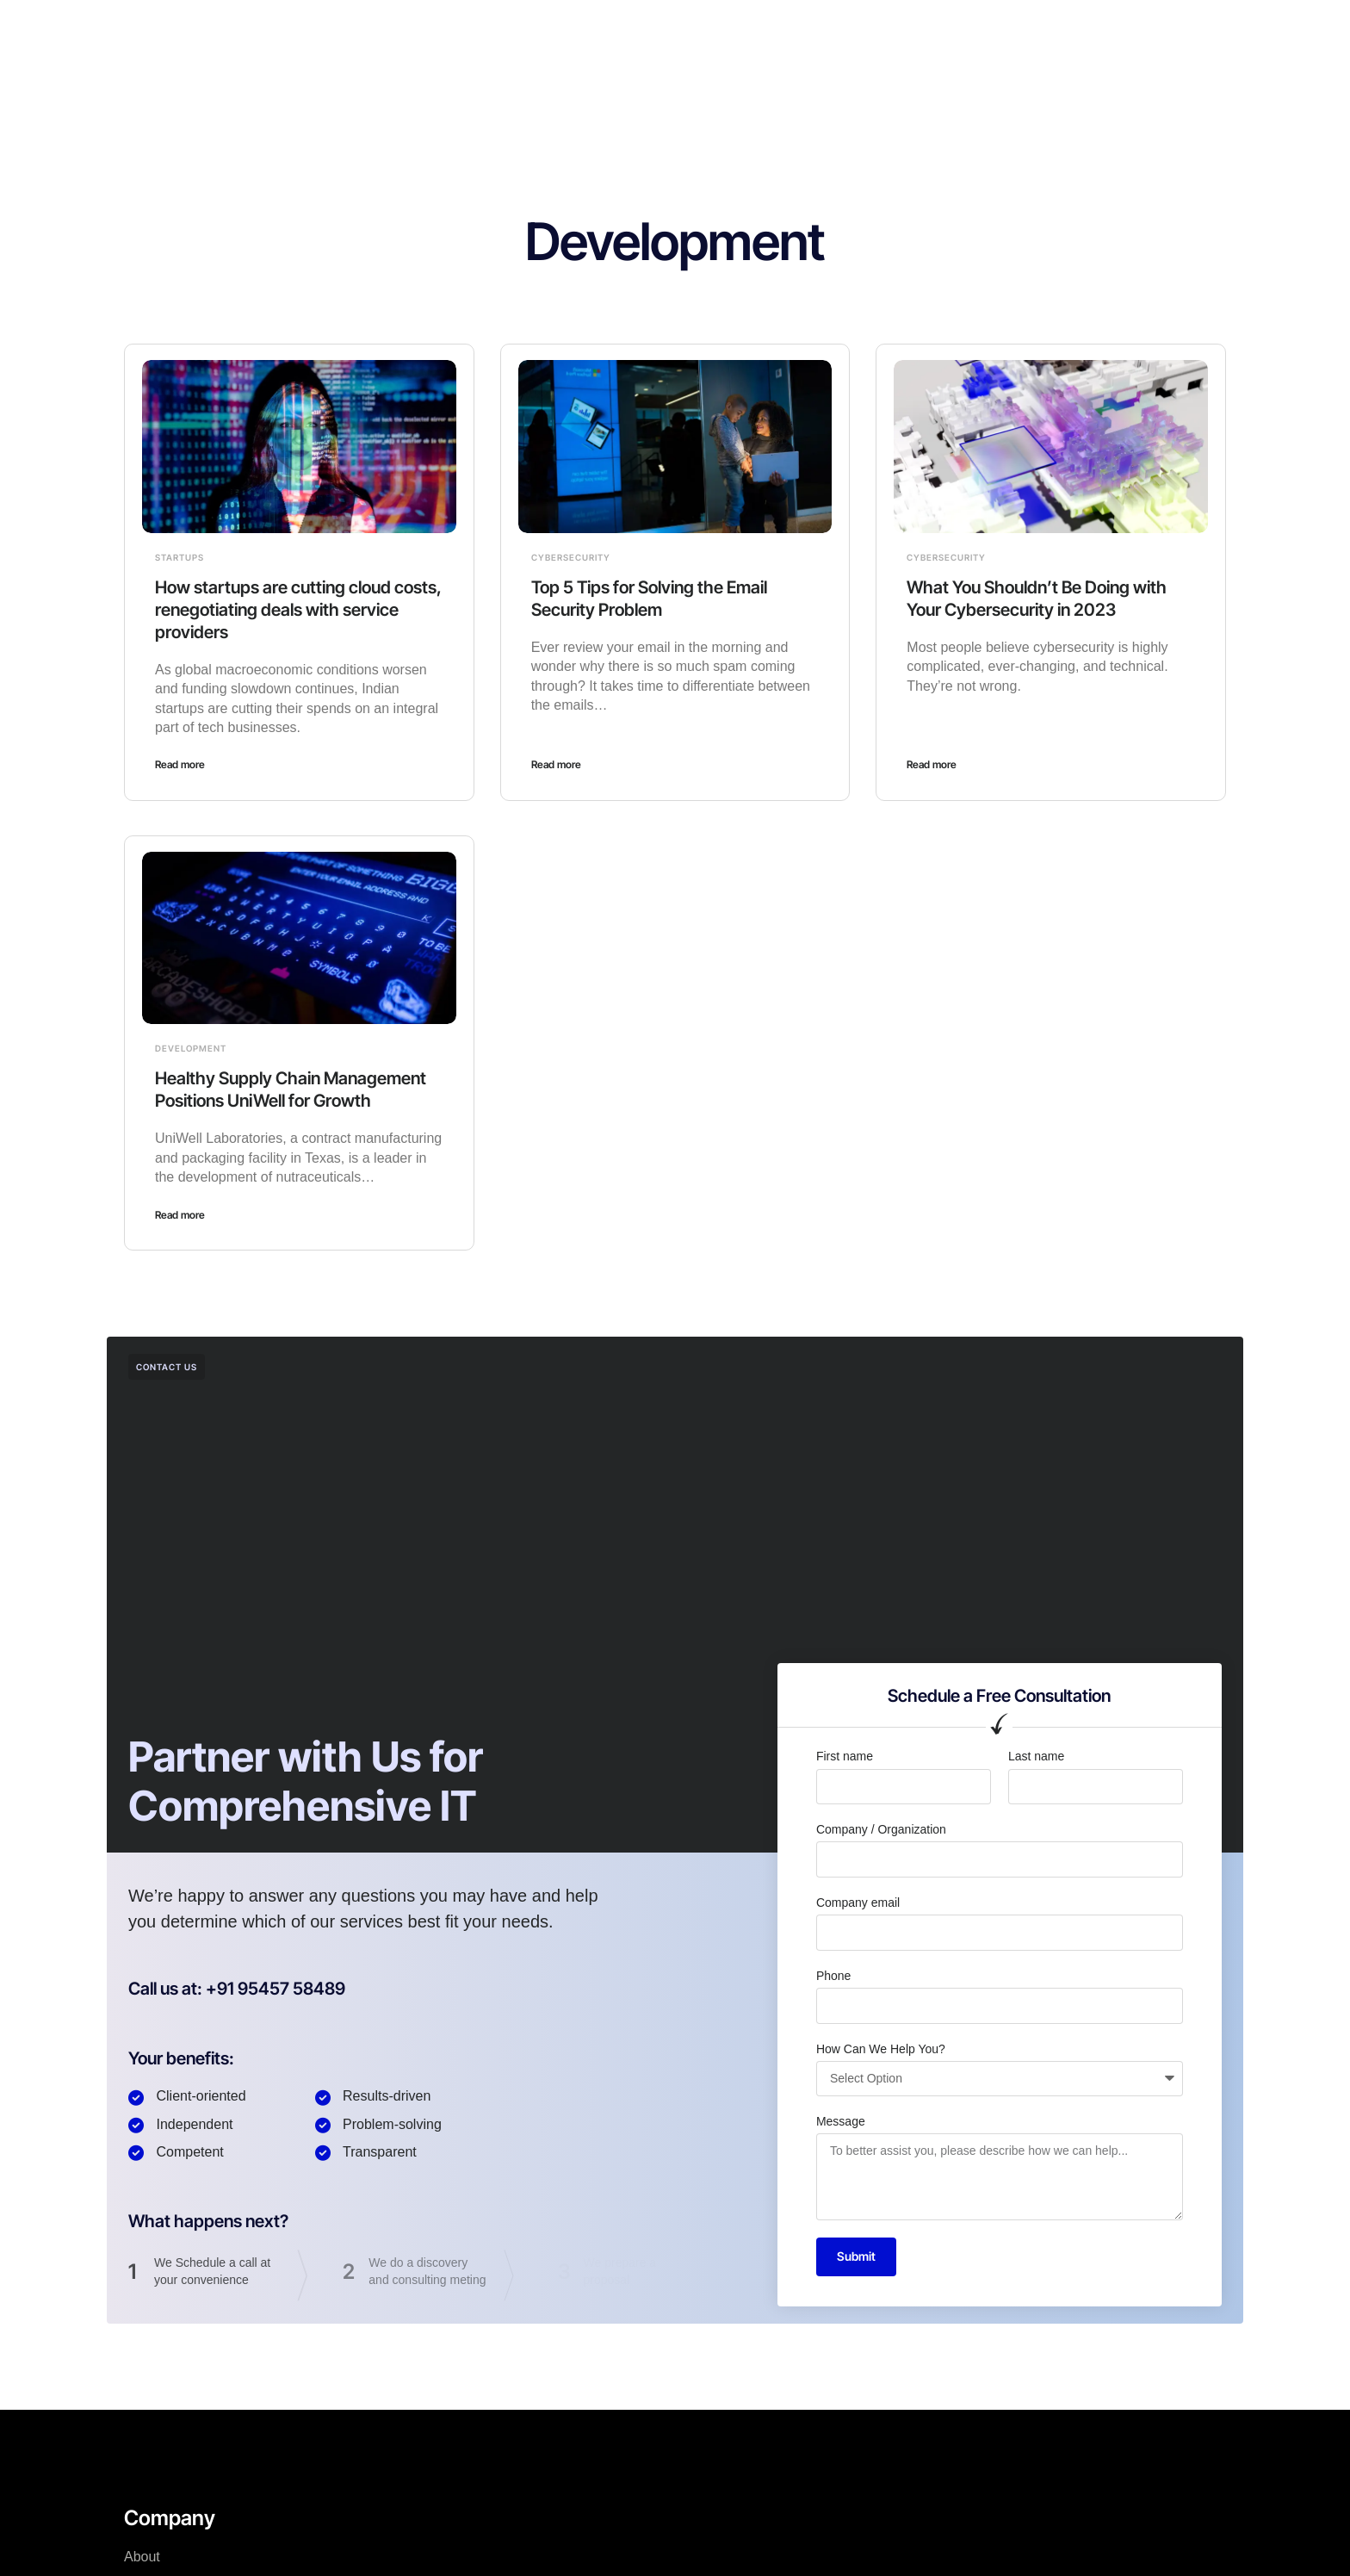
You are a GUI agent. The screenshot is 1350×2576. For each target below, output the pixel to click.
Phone (833, 1976)
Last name (1036, 1756)
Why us (669, 29)
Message (840, 2121)
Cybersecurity (570, 557)
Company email (858, 1902)
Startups (179, 557)
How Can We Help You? (880, 2049)
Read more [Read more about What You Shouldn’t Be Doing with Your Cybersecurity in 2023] (932, 764)
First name (844, 1756)
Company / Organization (881, 1829)
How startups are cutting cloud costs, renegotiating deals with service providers (298, 609)
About (600, 29)
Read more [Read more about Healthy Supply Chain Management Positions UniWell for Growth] (180, 1214)
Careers (743, 29)
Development (190, 1048)
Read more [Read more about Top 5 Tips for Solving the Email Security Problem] (556, 764)
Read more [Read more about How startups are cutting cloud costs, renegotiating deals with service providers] (180, 764)
